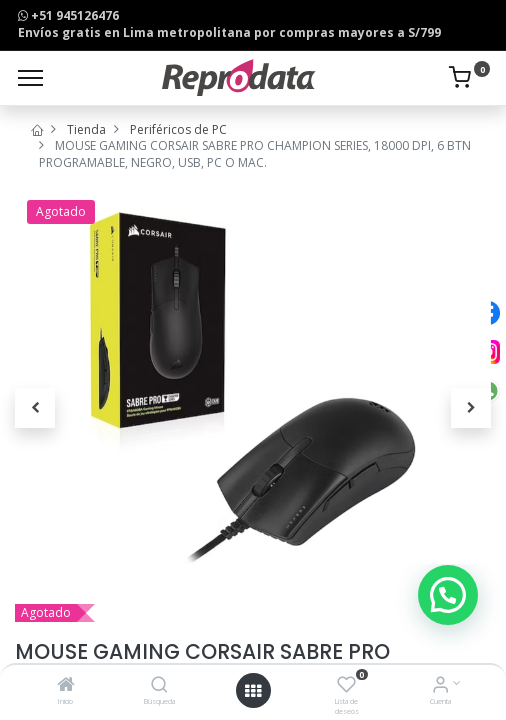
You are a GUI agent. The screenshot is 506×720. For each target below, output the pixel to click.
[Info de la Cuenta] (440, 686)
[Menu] (30, 78)
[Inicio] (66, 686)
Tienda (86, 129)
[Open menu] (253, 691)
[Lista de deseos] (346, 686)
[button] (35, 408)
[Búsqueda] (159, 686)
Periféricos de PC (178, 129)
